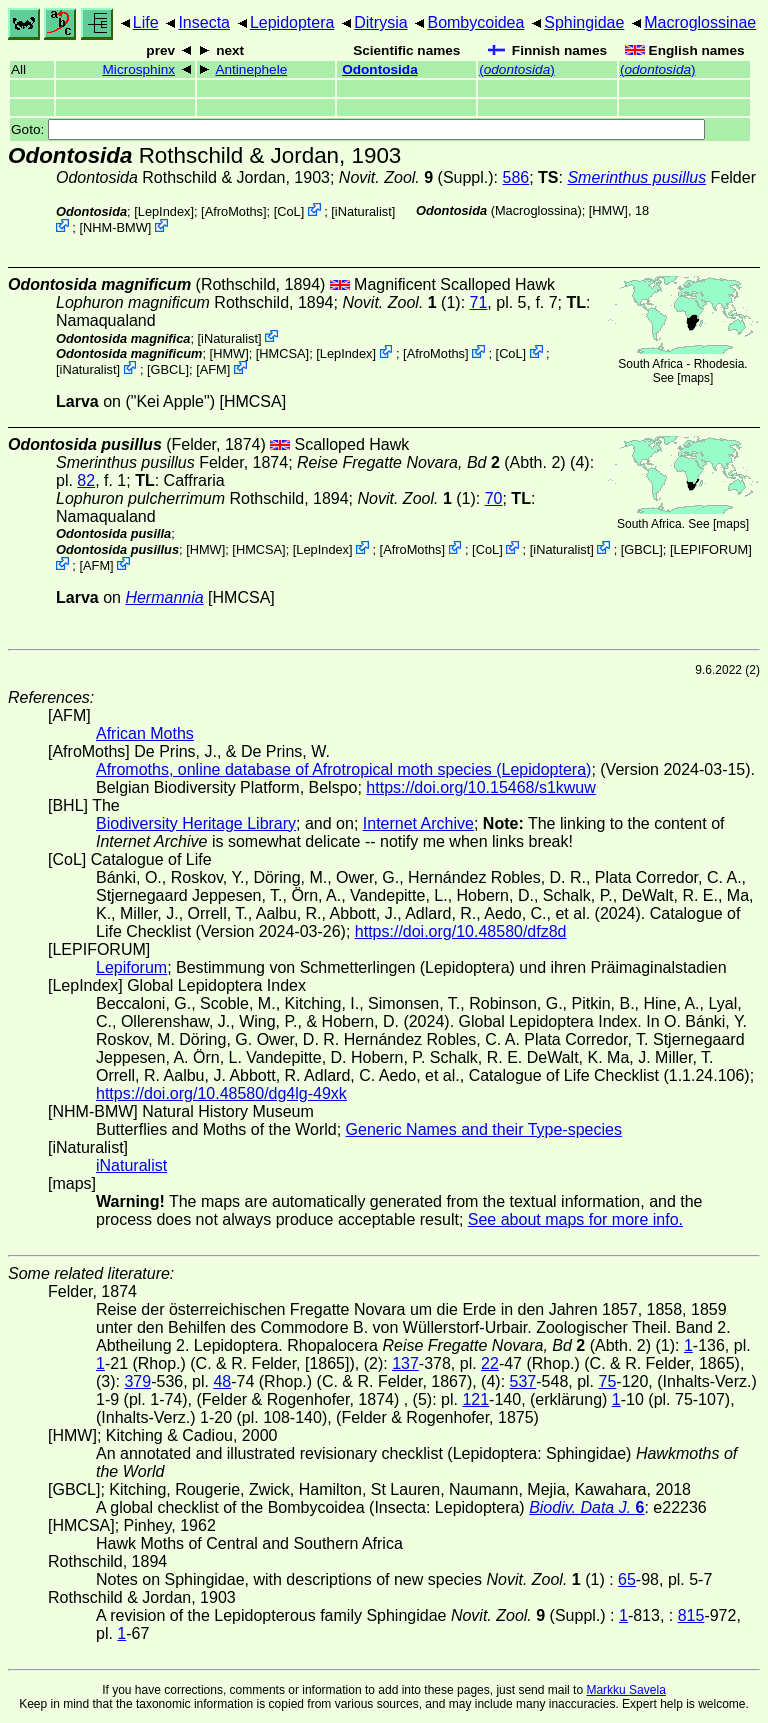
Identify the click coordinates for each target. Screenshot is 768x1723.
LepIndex (164, 211)
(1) (401, 302)
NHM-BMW (115, 227)
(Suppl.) (416, 177)
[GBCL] (168, 369)
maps (695, 378)
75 (608, 1381)
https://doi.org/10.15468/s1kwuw (480, 787)
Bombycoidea (475, 22)
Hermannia (164, 597)
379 (137, 1381)
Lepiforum (131, 967)
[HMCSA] (282, 353)
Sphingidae (584, 22)
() (517, 69)
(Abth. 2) (431, 462)
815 (691, 1615)
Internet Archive (418, 823)
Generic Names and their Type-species (484, 1129)
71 (479, 302)
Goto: (358, 129)
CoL (288, 211)
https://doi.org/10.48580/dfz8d (461, 931)
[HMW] (608, 210)
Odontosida (380, 69)
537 (523, 1381)
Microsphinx (139, 69)
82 (86, 480)
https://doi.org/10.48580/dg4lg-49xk (221, 1093)
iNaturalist (363, 211)
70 (494, 498)
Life (146, 22)
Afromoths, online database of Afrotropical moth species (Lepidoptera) (343, 769)
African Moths (145, 733)
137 (405, 1363)
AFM (213, 369)
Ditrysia (380, 22)
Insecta (204, 22)
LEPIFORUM (710, 549)
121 (475, 1399)
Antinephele (251, 69)
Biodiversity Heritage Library (196, 823)
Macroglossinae (700, 22)
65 (627, 1579)
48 (222, 1381)
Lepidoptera (292, 22)
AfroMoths (234, 211)
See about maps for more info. (575, 1219)
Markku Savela (625, 1690)
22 (490, 1363)
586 (515, 177)
